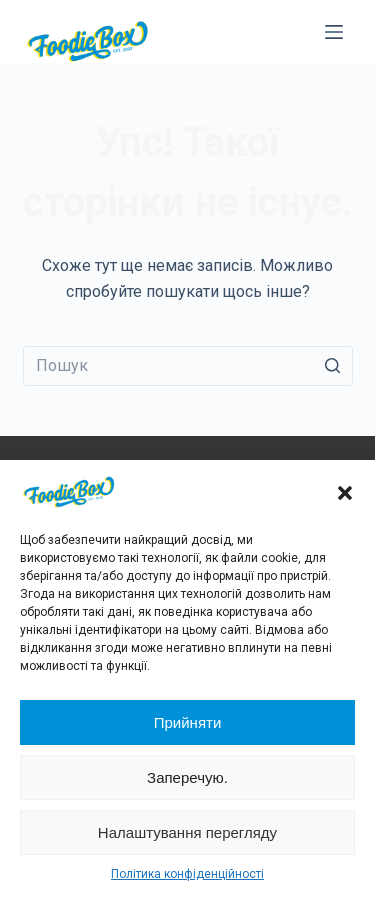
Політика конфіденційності (187, 874)
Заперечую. (187, 777)
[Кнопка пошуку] (333, 366)
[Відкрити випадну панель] (334, 32)
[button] (345, 493)
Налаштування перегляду (187, 832)
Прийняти (188, 722)
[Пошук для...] (188, 366)
